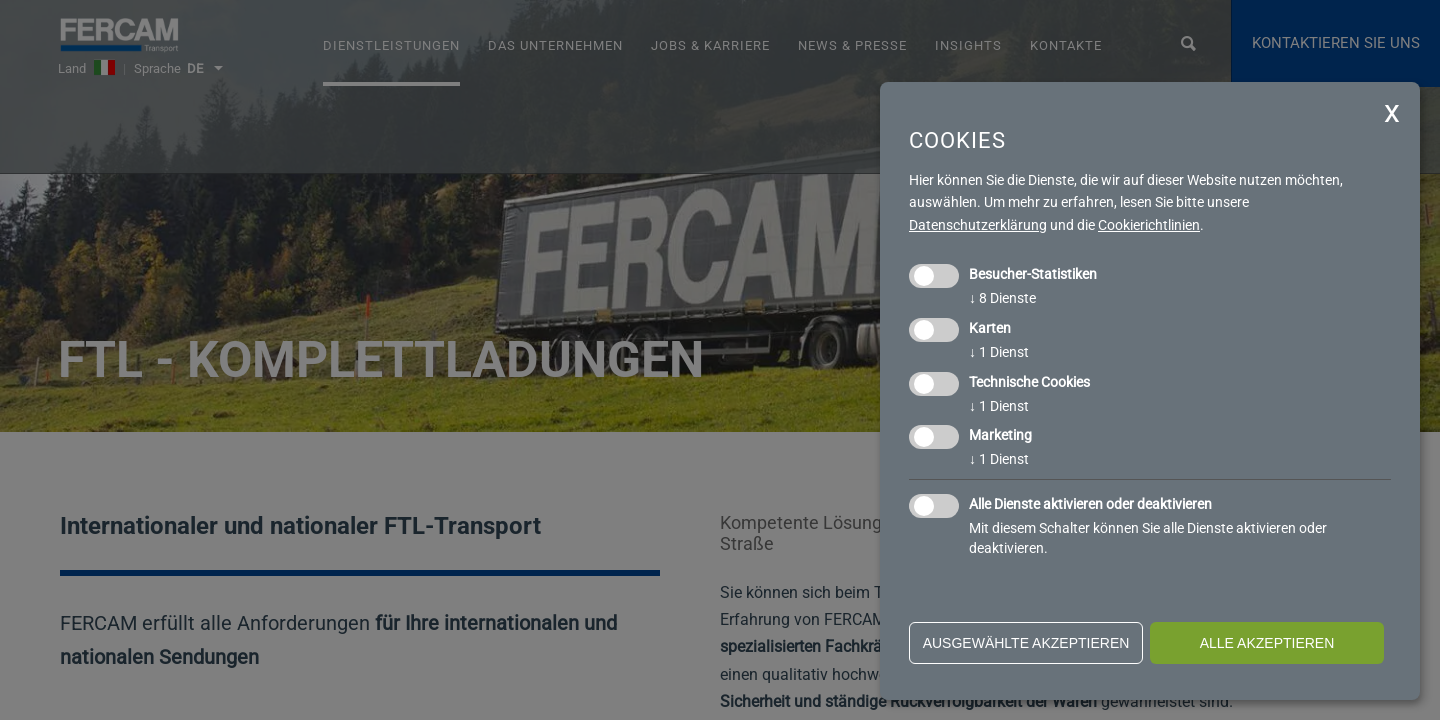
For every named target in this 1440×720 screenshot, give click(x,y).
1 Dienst (999, 352)
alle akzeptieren (1267, 643)
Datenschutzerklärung (978, 225)
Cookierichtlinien (1149, 225)
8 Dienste (1002, 298)
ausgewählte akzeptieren (1026, 643)
